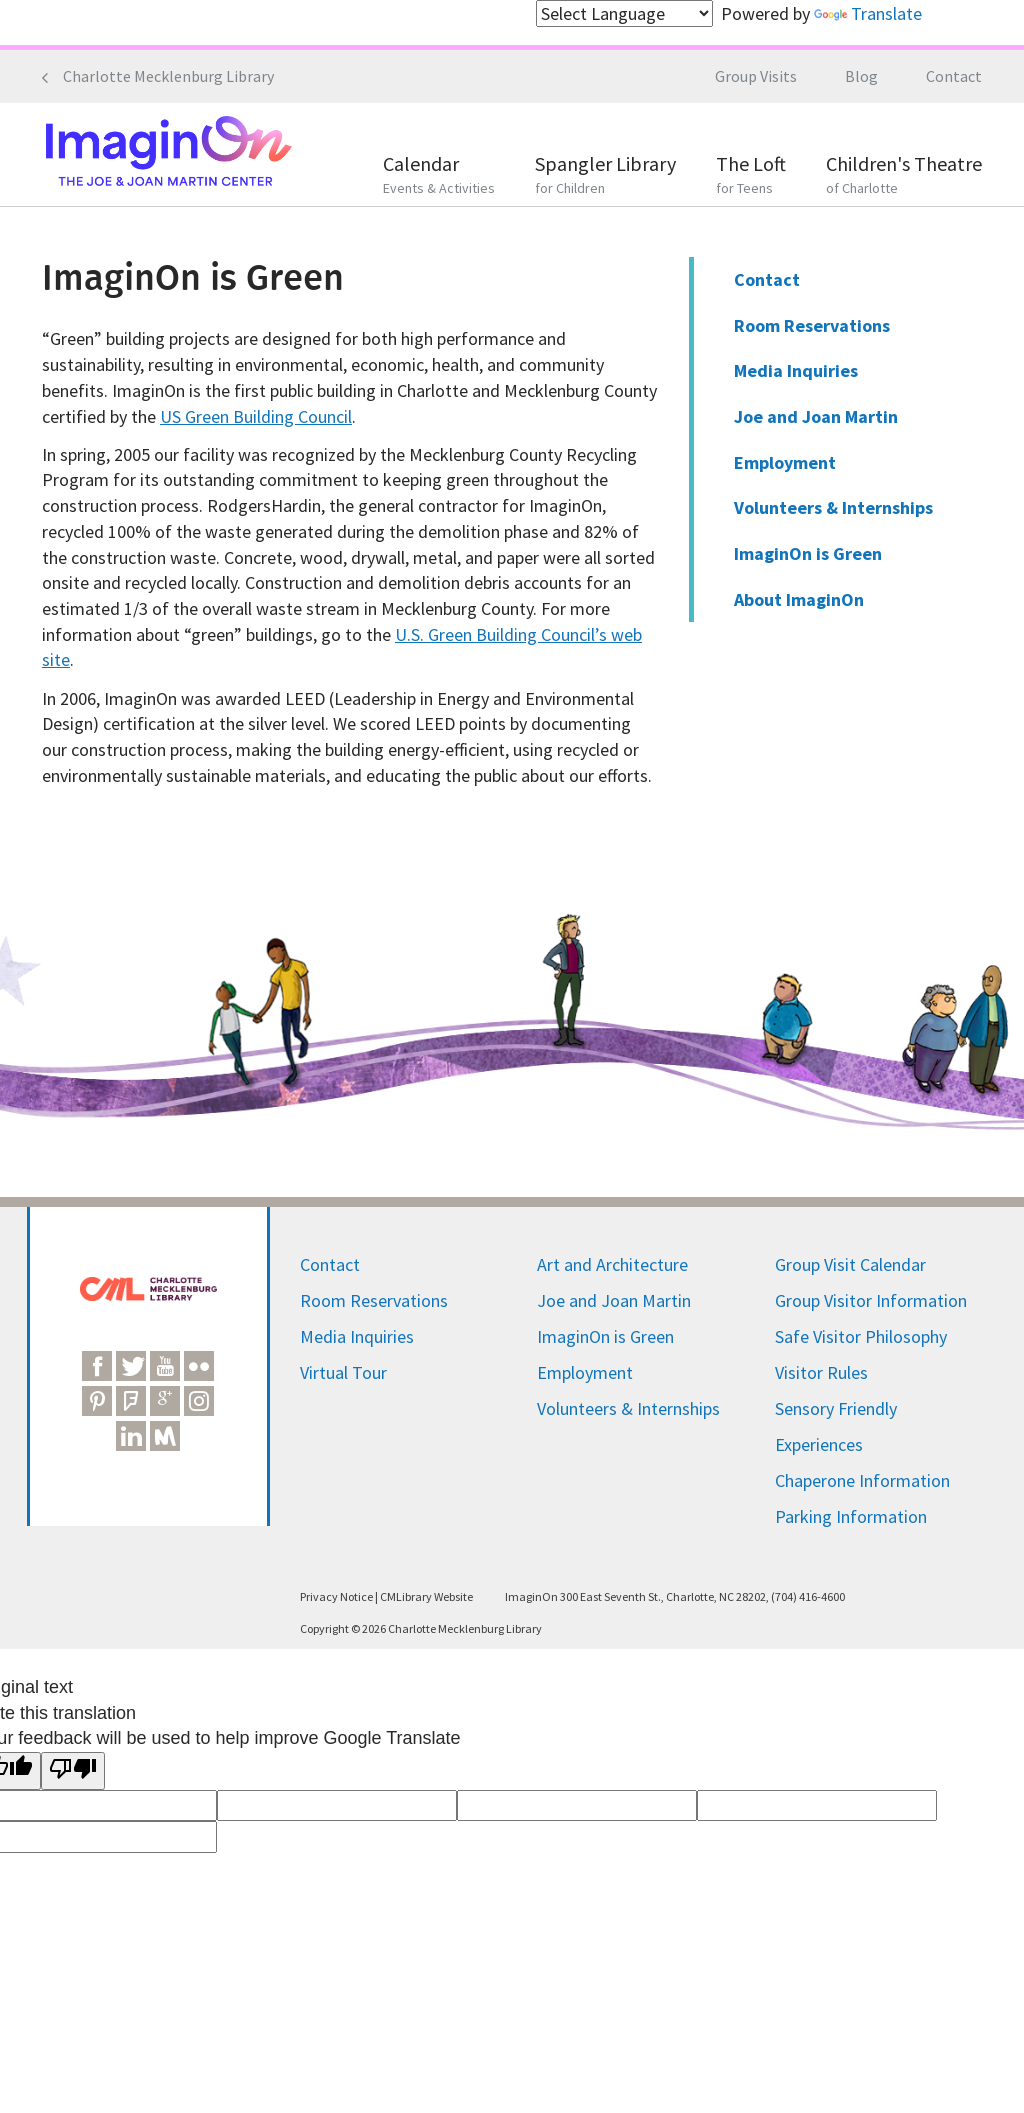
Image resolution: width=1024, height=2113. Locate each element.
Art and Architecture (612, 1264)
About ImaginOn (799, 599)
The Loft (751, 176)
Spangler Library (605, 176)
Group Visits (756, 76)
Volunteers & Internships (833, 507)
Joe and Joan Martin (816, 416)
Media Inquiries (796, 370)
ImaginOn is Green (808, 553)
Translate (868, 13)
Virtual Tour (343, 1372)
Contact (954, 76)
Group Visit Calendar (850, 1264)
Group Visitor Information (871, 1300)
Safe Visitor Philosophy (861, 1336)
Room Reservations (812, 325)
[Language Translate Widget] (624, 13)
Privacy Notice (336, 1596)
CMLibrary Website (426, 1596)
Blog (861, 76)
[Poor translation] (73, 1771)
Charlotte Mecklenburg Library (168, 76)
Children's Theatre (904, 176)
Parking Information (851, 1516)
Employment (785, 462)
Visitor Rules (821, 1372)
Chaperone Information (862, 1480)
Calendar (439, 176)
